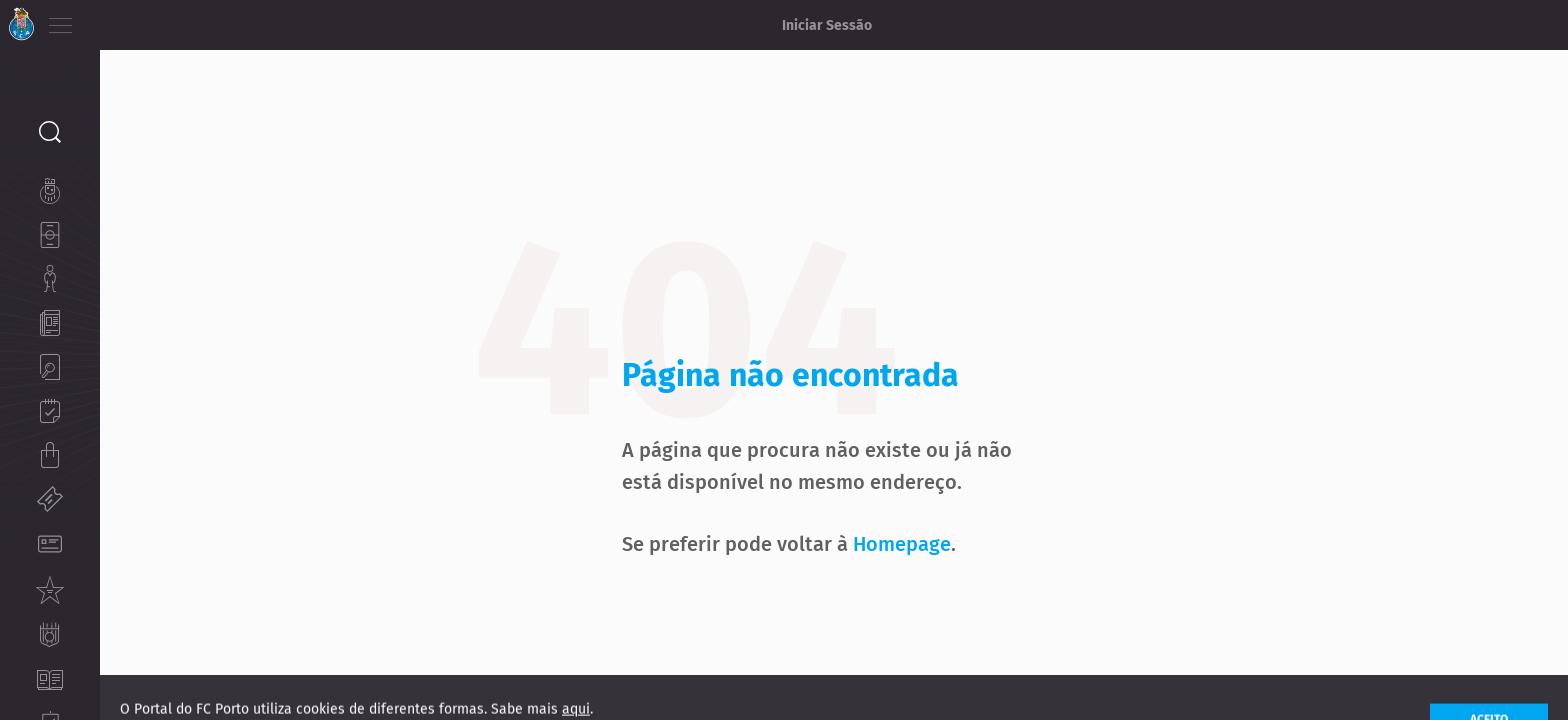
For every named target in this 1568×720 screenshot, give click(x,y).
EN (141, 20)
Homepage (952, 514)
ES (168, 20)
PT (112, 20)
